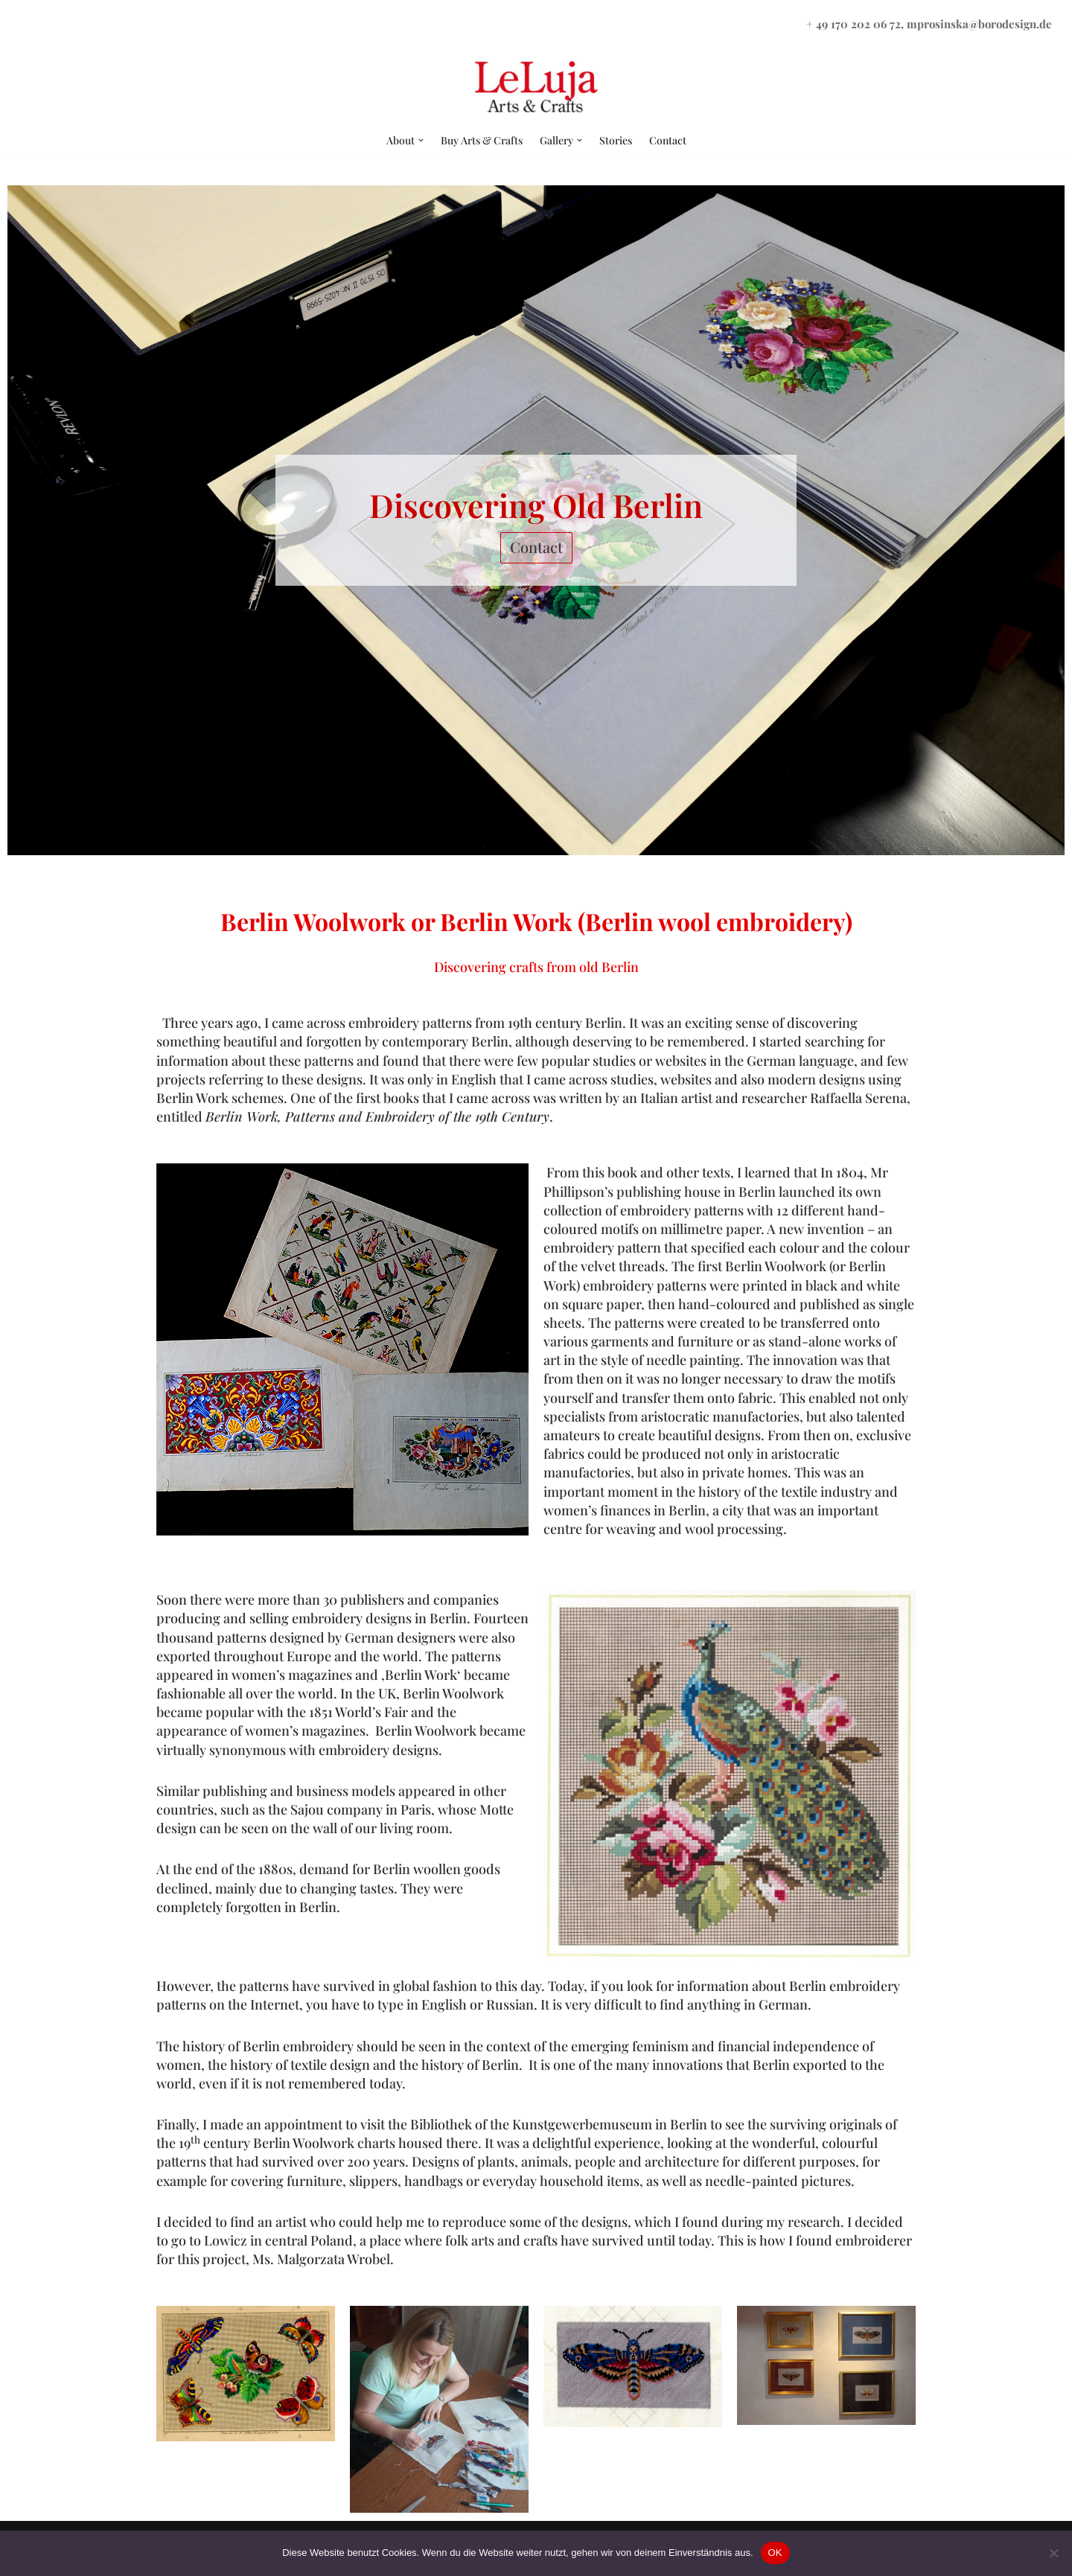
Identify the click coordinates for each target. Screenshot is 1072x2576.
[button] (421, 140)
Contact (667, 140)
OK (775, 2552)
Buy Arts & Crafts (482, 140)
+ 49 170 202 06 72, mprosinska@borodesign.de (929, 23)
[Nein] (1053, 2552)
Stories (615, 140)
